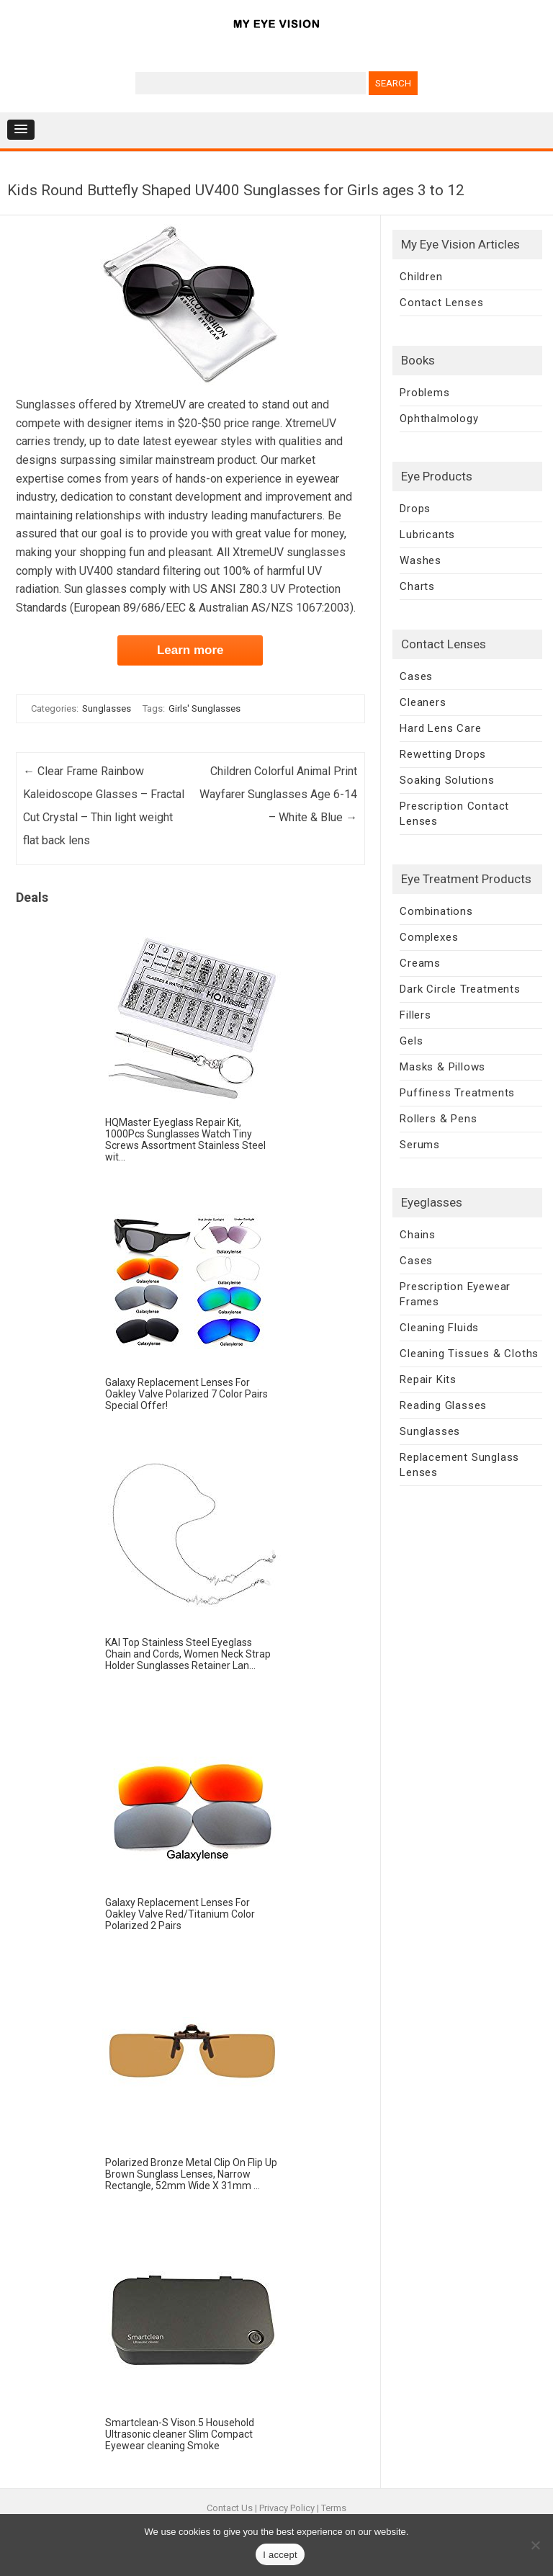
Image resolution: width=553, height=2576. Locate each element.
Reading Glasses (443, 1405)
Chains (418, 1234)
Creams (420, 963)
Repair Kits (428, 1379)
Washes (420, 560)
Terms (333, 2508)
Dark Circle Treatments (460, 989)
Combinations (436, 911)
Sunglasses (106, 708)
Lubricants (427, 534)
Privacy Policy (287, 2508)
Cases (416, 676)
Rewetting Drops (443, 754)
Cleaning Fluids (439, 1327)
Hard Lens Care (440, 728)
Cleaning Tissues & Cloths (469, 1353)
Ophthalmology (439, 418)
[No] (535, 2545)
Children (421, 276)
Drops (415, 508)
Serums (420, 1144)
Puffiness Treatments (457, 1092)
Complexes (429, 937)
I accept (280, 2554)
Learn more (190, 650)
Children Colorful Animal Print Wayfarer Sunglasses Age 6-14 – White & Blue (278, 794)
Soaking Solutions (447, 780)
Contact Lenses (441, 302)
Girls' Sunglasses (204, 708)
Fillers (415, 1015)
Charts (417, 586)
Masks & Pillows (442, 1066)
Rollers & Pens (438, 1118)
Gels (411, 1040)
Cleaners (423, 702)
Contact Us (230, 2508)
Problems (424, 392)
